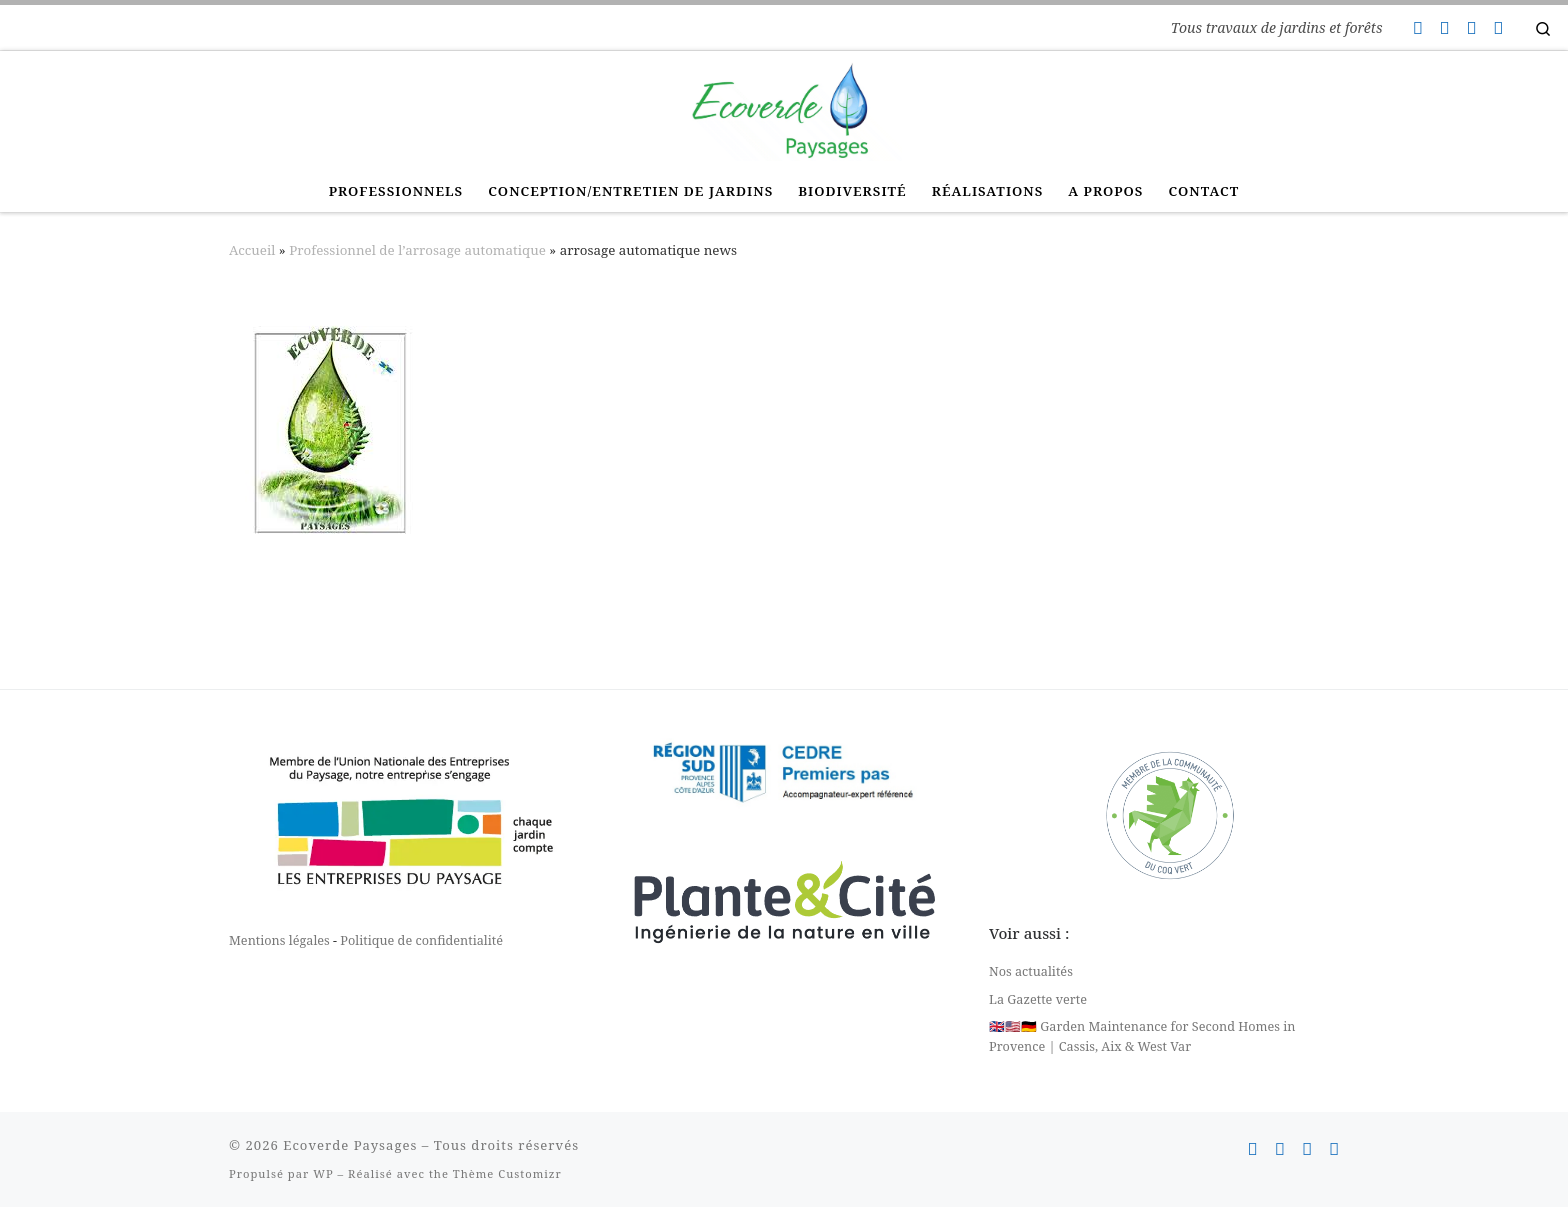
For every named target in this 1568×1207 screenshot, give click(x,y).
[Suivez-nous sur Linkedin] (1498, 28)
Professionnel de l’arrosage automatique (417, 250)
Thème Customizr (507, 1173)
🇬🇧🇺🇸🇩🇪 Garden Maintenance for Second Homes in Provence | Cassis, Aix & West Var (1142, 1036)
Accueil (252, 250)
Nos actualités (1031, 971)
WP (323, 1173)
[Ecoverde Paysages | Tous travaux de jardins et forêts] (783, 107)
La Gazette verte (1038, 999)
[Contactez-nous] (1417, 28)
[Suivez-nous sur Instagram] (1471, 28)
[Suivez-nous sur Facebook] (1444, 28)
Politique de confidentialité (421, 940)
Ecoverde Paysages (350, 1145)
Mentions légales (279, 940)
